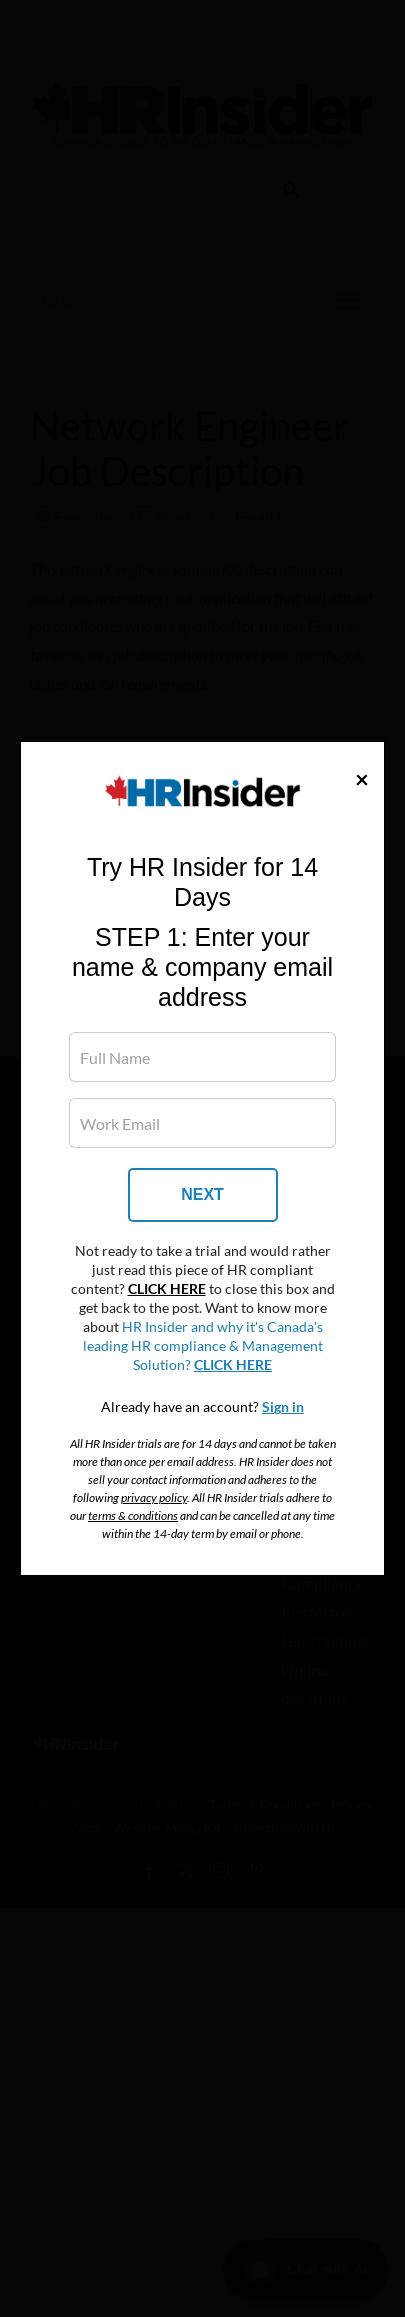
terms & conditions (133, 1515)
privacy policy (154, 1497)
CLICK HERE (167, 1289)
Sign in (283, 1407)
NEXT (202, 1194)
